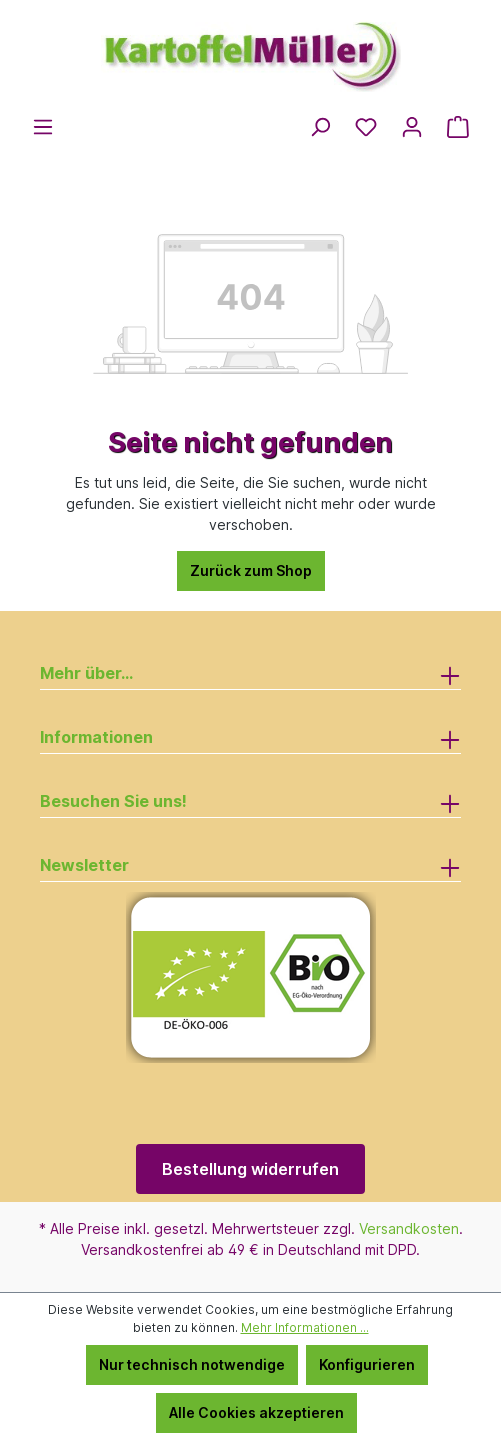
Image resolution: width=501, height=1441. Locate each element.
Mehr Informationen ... (305, 1327)
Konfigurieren (367, 1364)
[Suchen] (320, 127)
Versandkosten (409, 1228)
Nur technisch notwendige (192, 1364)
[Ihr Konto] (412, 127)
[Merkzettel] (366, 127)
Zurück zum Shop (251, 570)
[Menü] (43, 127)
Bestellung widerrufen (250, 1169)
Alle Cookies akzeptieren (256, 1412)
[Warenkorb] (458, 127)
